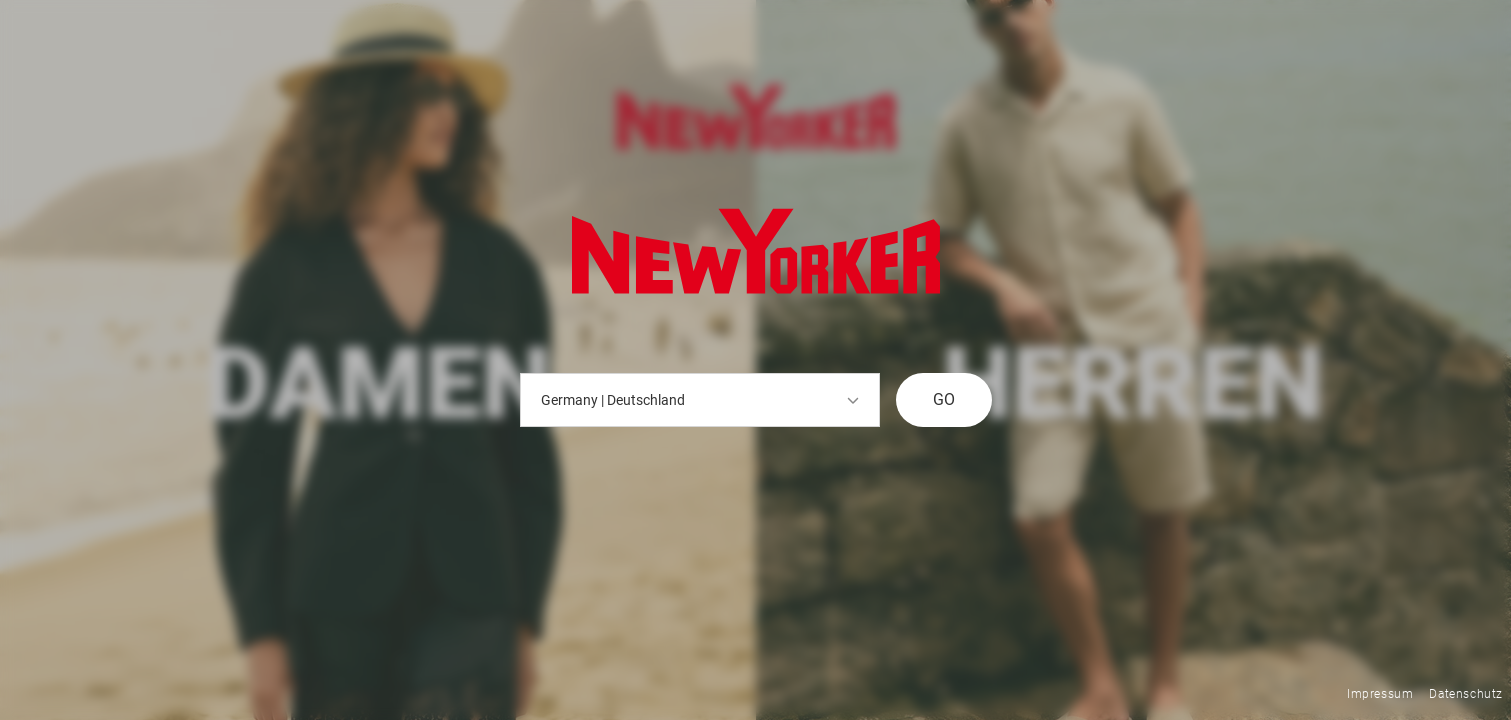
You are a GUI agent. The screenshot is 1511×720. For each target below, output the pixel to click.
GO (944, 399)
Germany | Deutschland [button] (700, 400)
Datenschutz (1466, 694)
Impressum (1380, 694)
